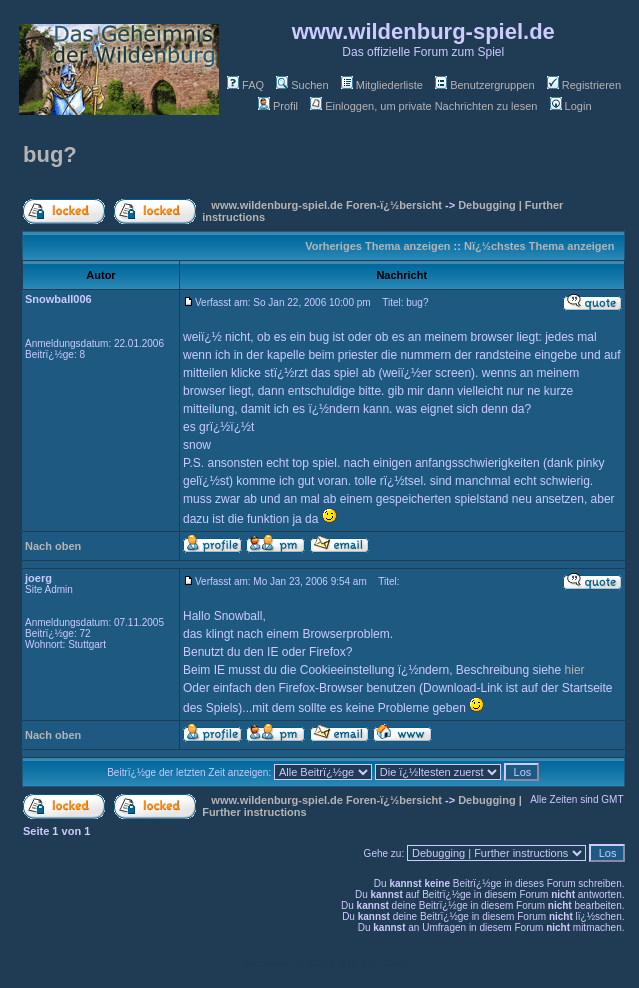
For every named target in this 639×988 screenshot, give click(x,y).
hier (575, 670)
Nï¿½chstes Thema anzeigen (539, 246)
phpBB (294, 963)
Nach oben (53, 546)
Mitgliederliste (382, 85)
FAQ (245, 85)
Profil (278, 106)
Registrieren (584, 85)
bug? (50, 154)
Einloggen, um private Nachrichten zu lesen (423, 106)
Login (571, 106)
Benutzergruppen (484, 85)
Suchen (302, 85)
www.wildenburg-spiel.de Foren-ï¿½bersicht (326, 205)
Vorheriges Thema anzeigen (377, 246)
